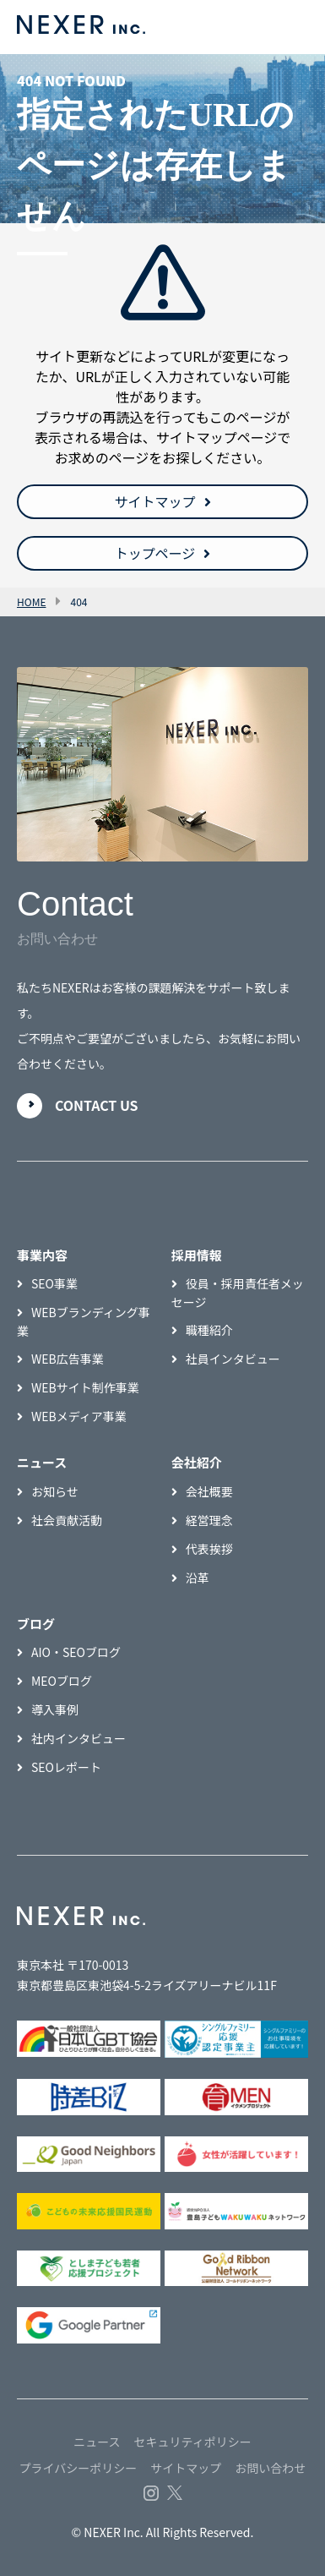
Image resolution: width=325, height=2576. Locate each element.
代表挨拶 (209, 1548)
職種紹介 (209, 1329)
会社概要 (209, 1491)
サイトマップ (154, 501)
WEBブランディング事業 (83, 1321)
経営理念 (209, 1520)
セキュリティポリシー (193, 2441)
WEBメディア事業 (79, 1416)
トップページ (155, 553)
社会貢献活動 (66, 1520)
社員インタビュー (233, 1358)
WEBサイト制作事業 (85, 1387)
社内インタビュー (78, 1738)
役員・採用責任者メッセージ (237, 1292)
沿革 (197, 1577)
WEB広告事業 (67, 1358)
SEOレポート (66, 1766)
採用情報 (196, 1255)
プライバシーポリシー (78, 2467)
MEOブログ (61, 1680)
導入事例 (55, 1709)
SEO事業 (54, 1283)
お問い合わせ (270, 2467)
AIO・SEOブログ (76, 1651)
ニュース (96, 2441)
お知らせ (55, 1491)
